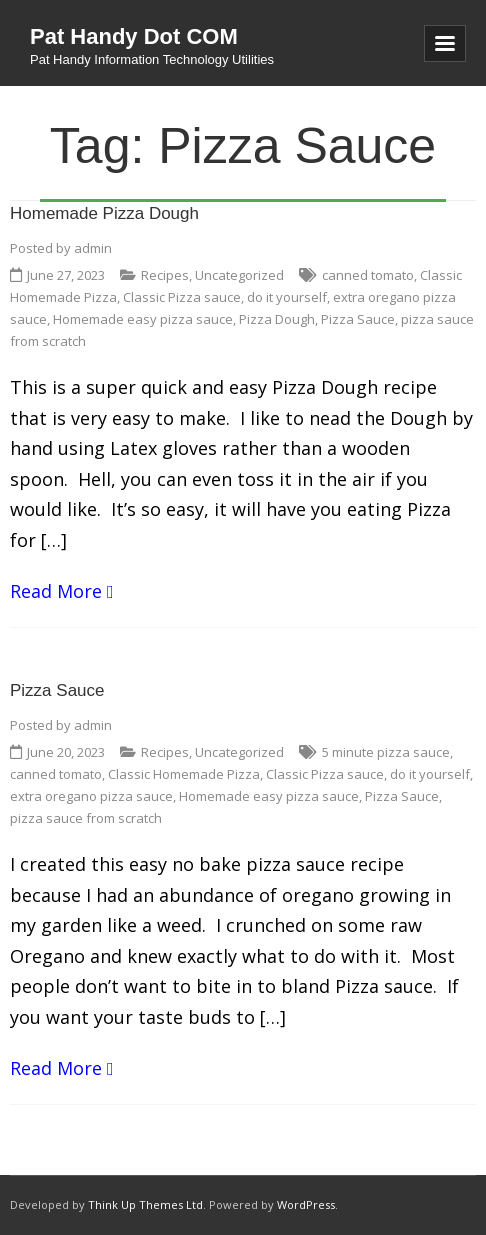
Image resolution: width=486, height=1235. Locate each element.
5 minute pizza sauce (386, 752)
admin (93, 248)
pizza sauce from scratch (86, 818)
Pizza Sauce (358, 319)
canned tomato (368, 275)
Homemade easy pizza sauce (143, 319)
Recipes (165, 275)
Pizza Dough (277, 319)
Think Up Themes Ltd (145, 1204)
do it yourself (287, 297)
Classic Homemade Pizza (184, 774)
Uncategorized (239, 275)
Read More (56, 591)
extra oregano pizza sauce (91, 796)
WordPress (306, 1204)
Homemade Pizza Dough (104, 213)
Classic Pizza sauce (182, 297)
